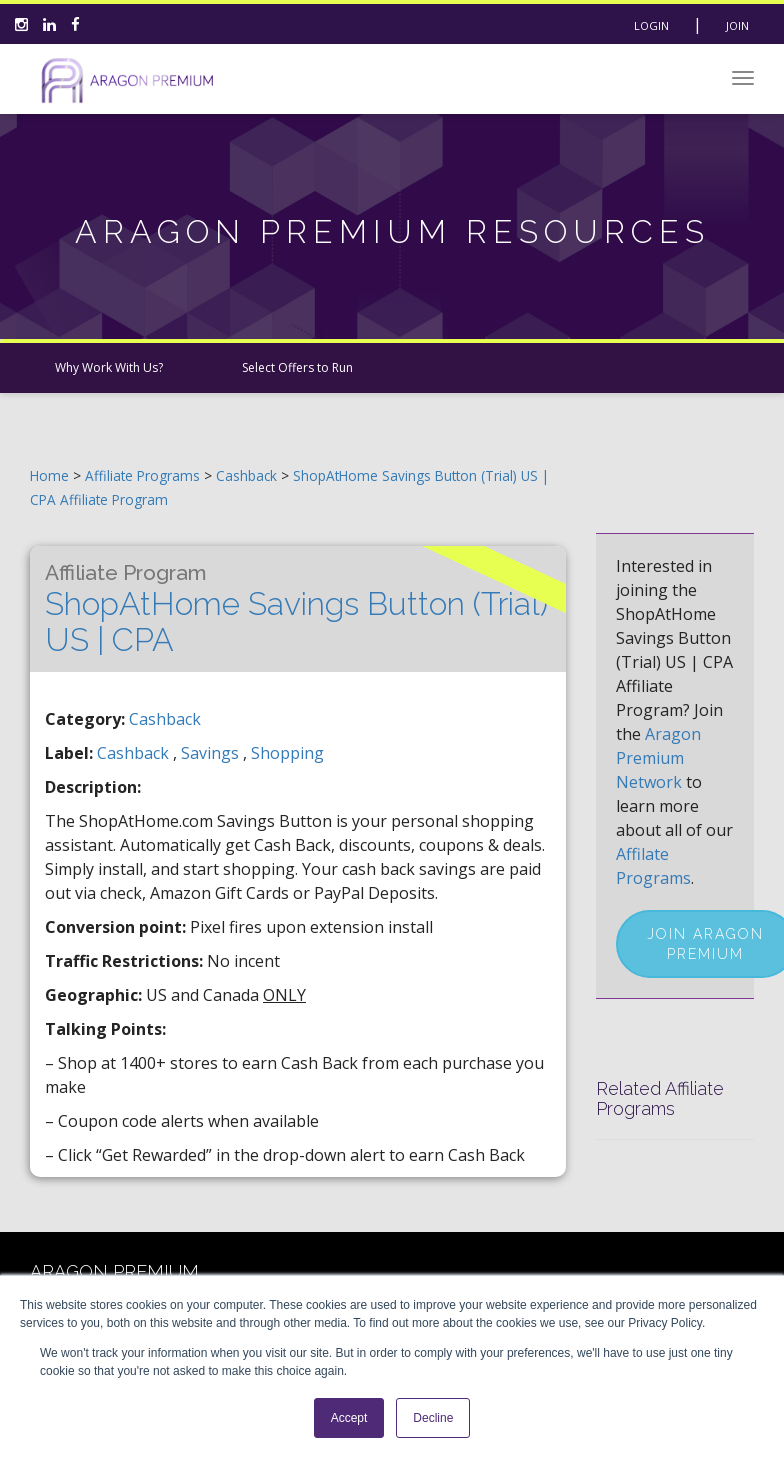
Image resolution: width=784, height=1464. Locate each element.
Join (737, 25)
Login (651, 25)
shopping (287, 753)
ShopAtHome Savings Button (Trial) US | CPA (296, 608)
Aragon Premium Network (658, 758)
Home (49, 475)
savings (212, 753)
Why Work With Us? (109, 367)
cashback (135, 753)
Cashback (248, 475)
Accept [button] (349, 1418)
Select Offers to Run (297, 367)
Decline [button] (433, 1418)
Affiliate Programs (142, 475)
